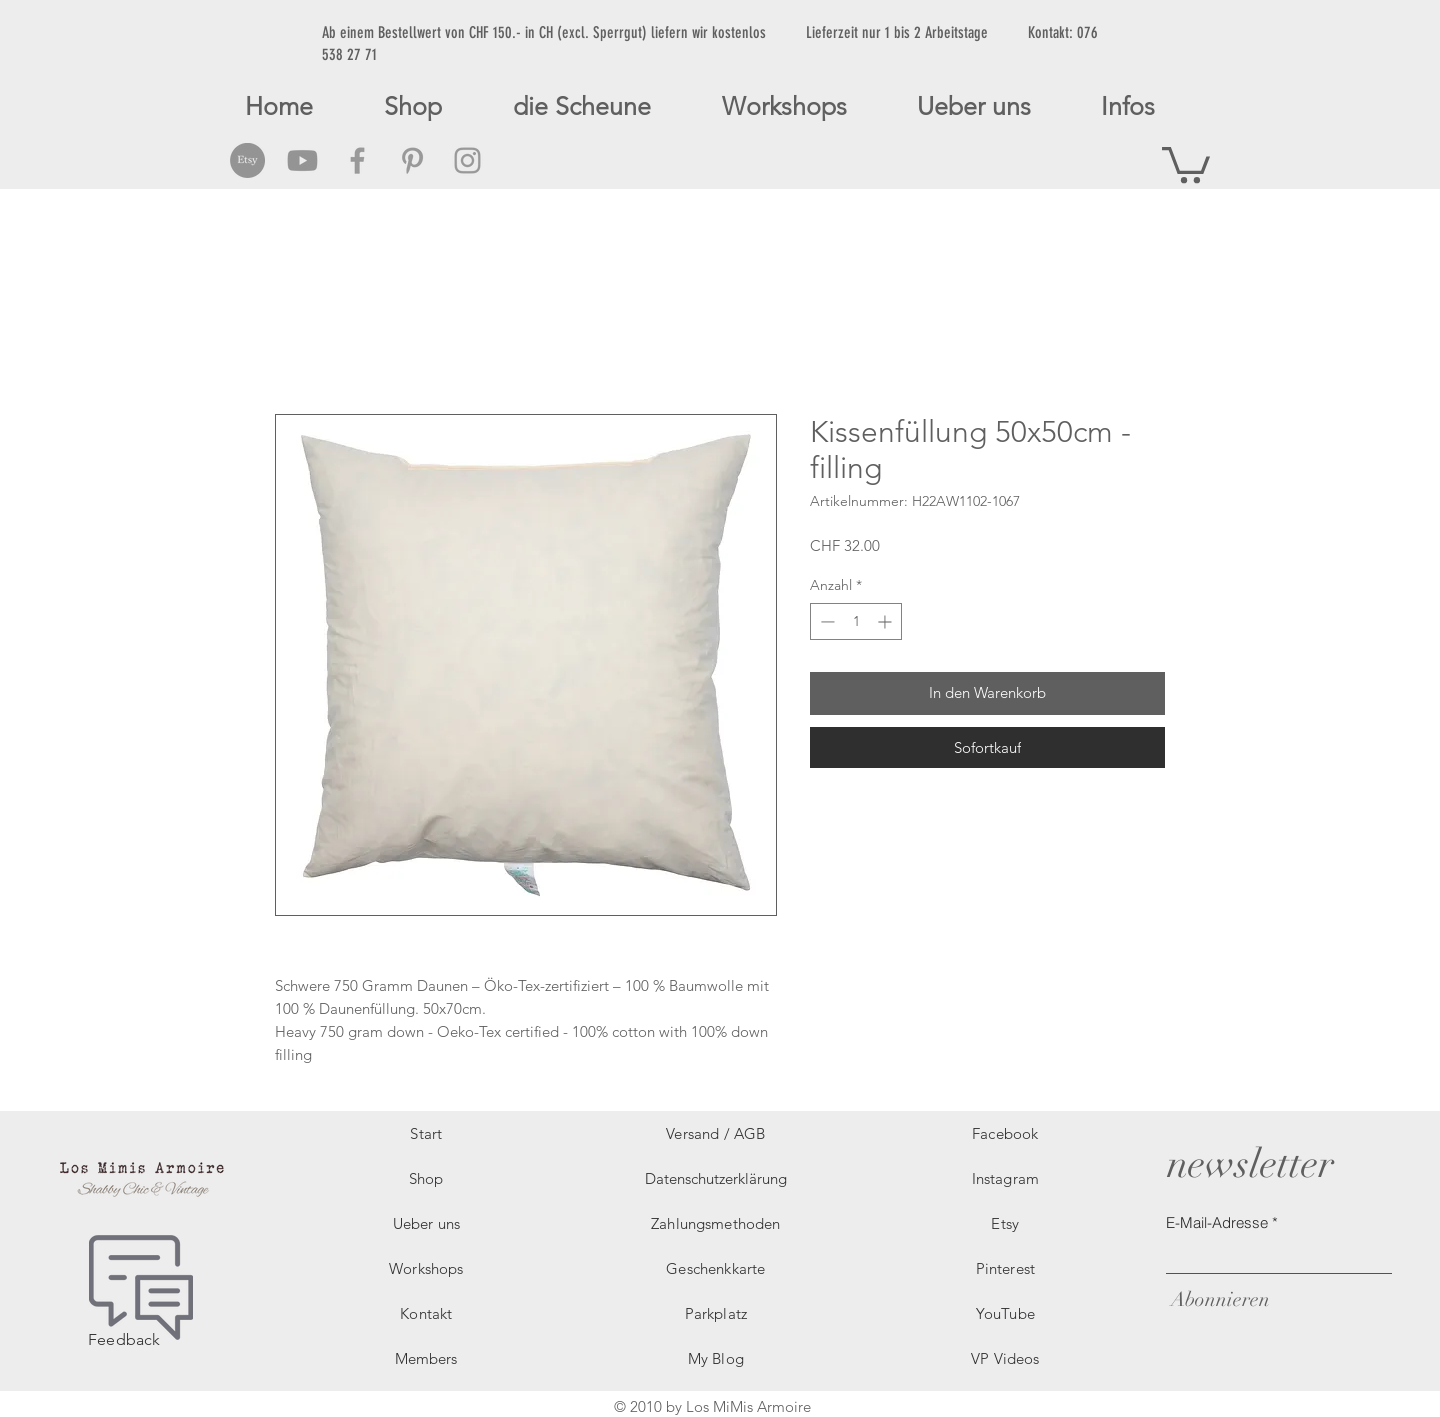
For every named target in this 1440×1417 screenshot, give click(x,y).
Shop (426, 1178)
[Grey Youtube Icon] (302, 160)
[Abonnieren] (1218, 1299)
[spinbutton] (856, 621)
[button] (1186, 163)
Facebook (1005, 1133)
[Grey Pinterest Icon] (412, 160)
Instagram (1005, 1178)
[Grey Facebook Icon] (357, 160)
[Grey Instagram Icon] (467, 160)
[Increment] (886, 621)
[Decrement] (825, 621)
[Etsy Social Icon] (247, 160)
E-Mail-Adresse (1217, 1222)
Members (426, 1358)
